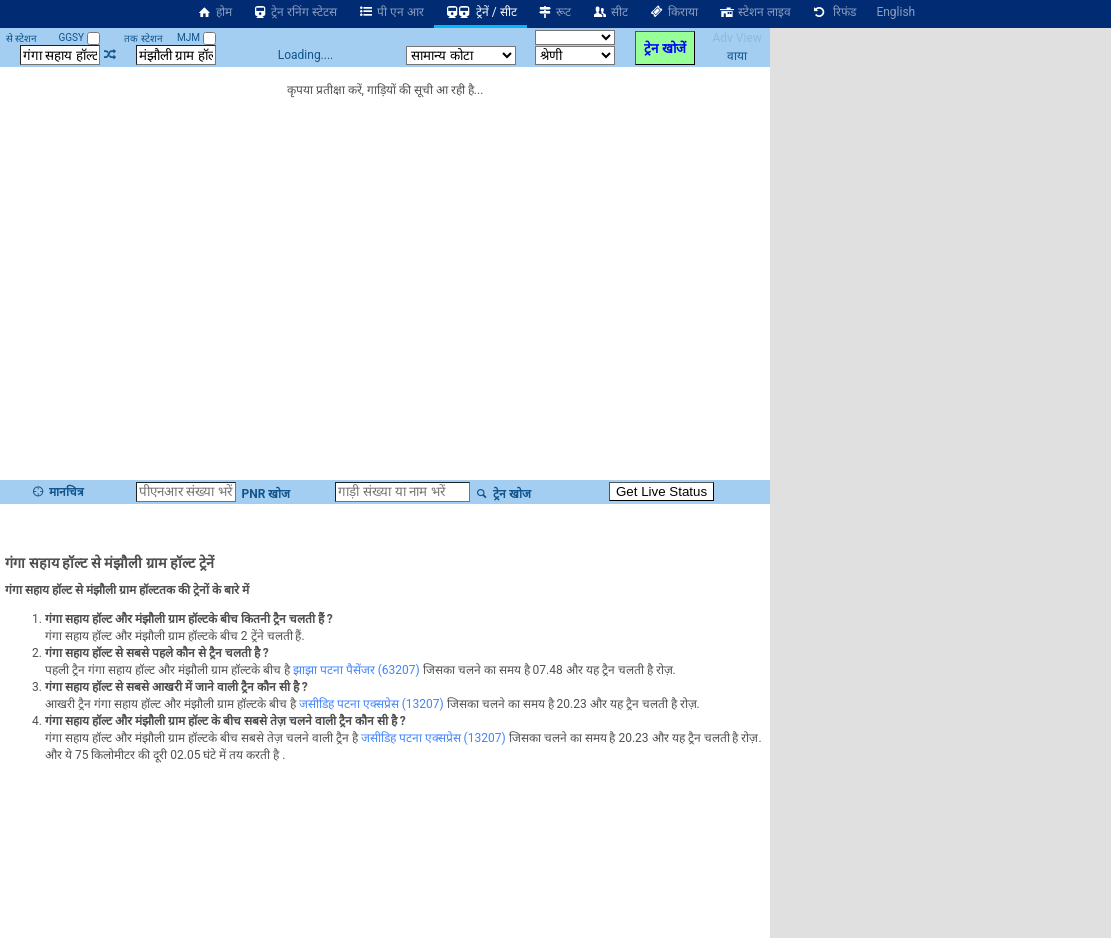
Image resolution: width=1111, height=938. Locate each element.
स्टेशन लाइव (754, 12)
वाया (737, 56)
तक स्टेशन (143, 38)
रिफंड (834, 12)
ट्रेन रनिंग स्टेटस (295, 12)
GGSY (78, 37)
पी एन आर (390, 12)
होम (214, 12)
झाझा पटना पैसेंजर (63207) (356, 670)
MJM (196, 37)
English (895, 12)
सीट (609, 12)
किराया (673, 12)
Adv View (736, 38)
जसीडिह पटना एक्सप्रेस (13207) (371, 704)
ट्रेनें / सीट (480, 12)
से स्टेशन (21, 38)
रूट (554, 12)
